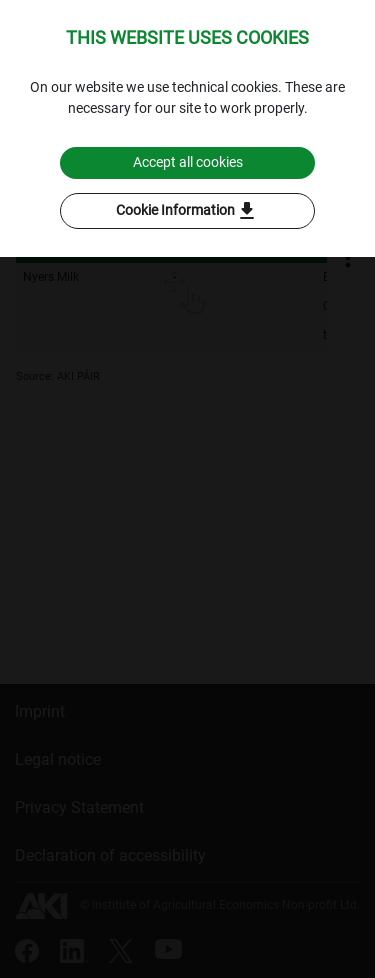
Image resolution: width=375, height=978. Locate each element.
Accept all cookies (188, 162)
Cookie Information (187, 211)
